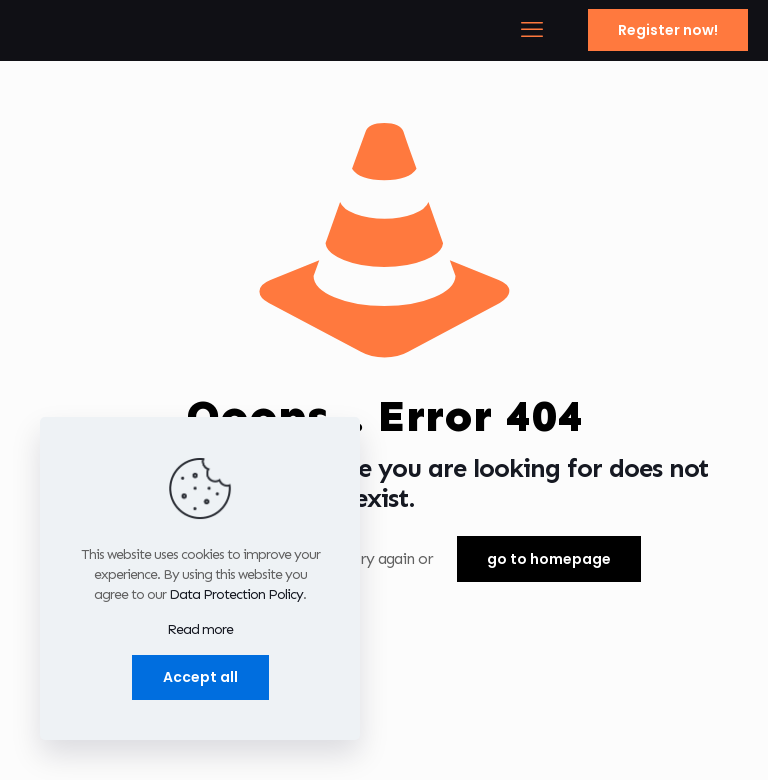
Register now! (668, 30)
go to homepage (549, 559)
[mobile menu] (531, 30)
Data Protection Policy (236, 594)
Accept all (200, 677)
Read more (200, 629)
